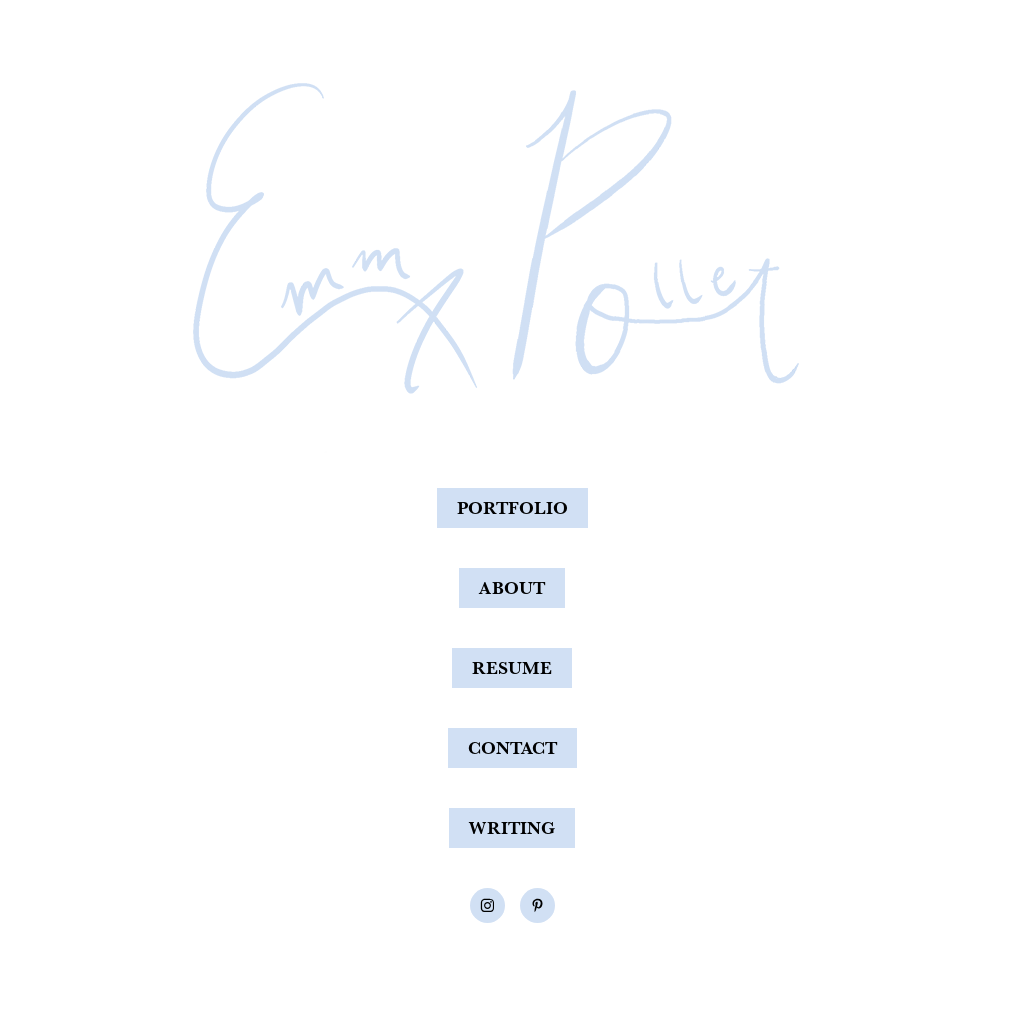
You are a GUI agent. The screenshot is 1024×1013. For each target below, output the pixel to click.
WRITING (512, 827)
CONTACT (512, 747)
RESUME (512, 667)
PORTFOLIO (512, 507)
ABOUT (512, 587)
